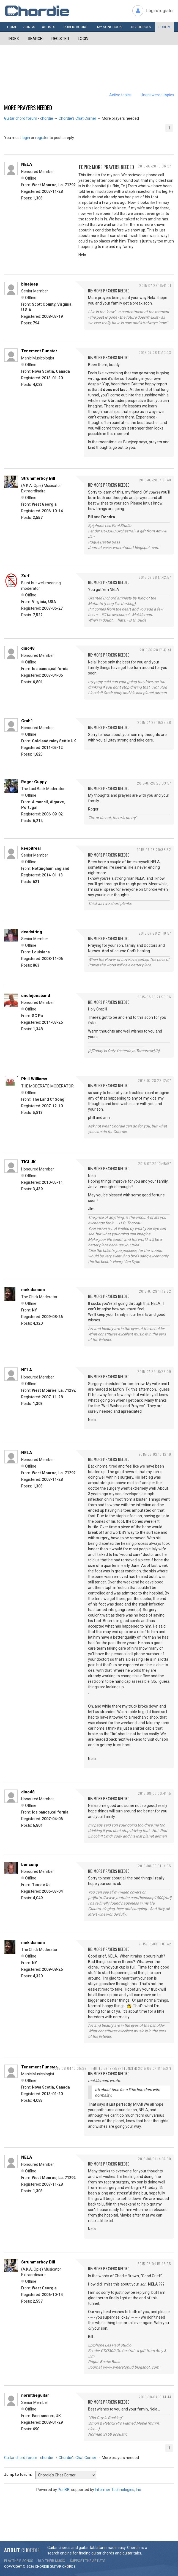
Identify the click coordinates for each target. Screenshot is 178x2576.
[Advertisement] (89, 62)
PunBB (64, 2489)
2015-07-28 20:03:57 (154, 783)
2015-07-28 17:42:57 (155, 577)
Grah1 (27, 720)
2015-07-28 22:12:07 (154, 1080)
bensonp (29, 1864)
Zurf (25, 575)
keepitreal (31, 848)
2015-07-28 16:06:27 (154, 166)
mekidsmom (33, 1289)
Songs (29, 27)
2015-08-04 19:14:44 (155, 2396)
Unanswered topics (157, 95)
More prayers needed (28, 107)
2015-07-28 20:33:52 (153, 849)
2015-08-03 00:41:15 (154, 1793)
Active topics (120, 95)
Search (35, 38)
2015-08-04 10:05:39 (70, 2068)
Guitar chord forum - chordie (28, 118)
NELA (26, 164)
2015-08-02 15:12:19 (154, 1454)
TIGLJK (28, 1161)
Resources (141, 27)
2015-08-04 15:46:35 (154, 2263)
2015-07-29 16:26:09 (154, 1371)
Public (75, 27)
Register (60, 38)
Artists (48, 27)
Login (83, 38)
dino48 (28, 648)
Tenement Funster (39, 350)
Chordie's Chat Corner (77, 118)
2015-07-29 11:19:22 (155, 1291)
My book (109, 27)
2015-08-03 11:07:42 (154, 1944)
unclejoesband (35, 995)
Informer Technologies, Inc (118, 2489)
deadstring (31, 931)
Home (12, 27)
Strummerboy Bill (38, 478)
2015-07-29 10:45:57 (154, 1163)
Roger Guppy (34, 781)
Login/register (160, 10)
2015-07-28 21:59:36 (154, 996)
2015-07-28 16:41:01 (155, 285)
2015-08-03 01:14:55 (154, 1865)
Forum (164, 27)
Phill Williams (34, 1078)
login (26, 137)
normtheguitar (35, 2395)
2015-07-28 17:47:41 (155, 649)
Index (14, 38)
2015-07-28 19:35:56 (154, 722)
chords (68, 2567)
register (42, 137)
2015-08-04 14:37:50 (154, 2158)
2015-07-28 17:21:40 (155, 480)
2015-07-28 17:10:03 (155, 352)
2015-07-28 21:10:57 (155, 933)
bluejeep (29, 284)
